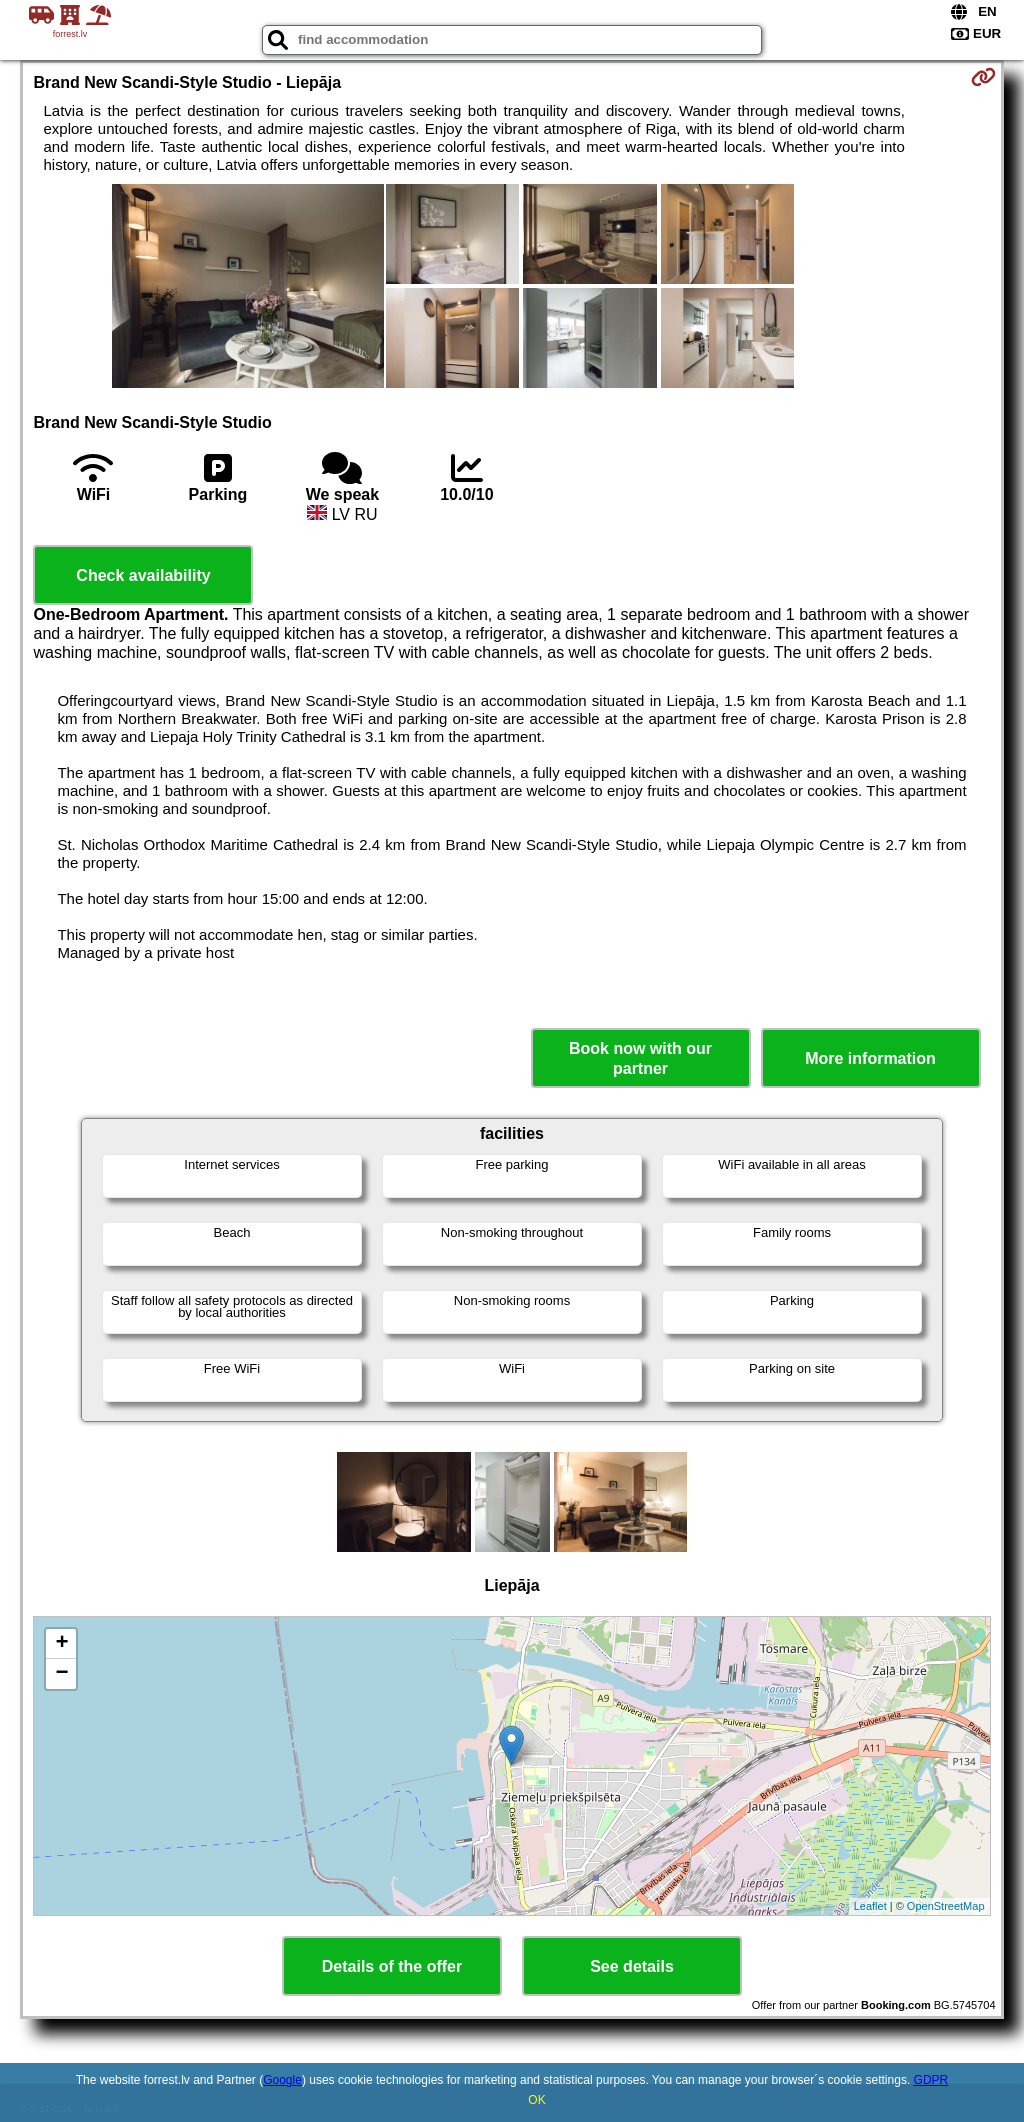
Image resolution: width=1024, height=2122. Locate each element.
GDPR (931, 2080)
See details (632, 1966)
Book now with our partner (640, 1058)
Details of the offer (392, 1966)
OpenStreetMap (946, 1906)
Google (282, 2080)
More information (870, 1058)
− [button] (61, 1674)
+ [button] (61, 1644)
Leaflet (870, 1906)
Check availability (143, 575)
